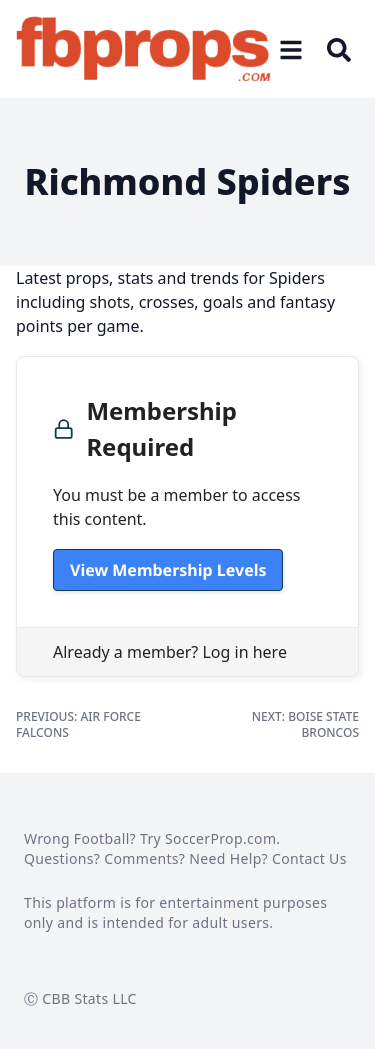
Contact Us (309, 858)
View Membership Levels (168, 570)
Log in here (244, 652)
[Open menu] (291, 49)
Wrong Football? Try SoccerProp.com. (152, 838)
